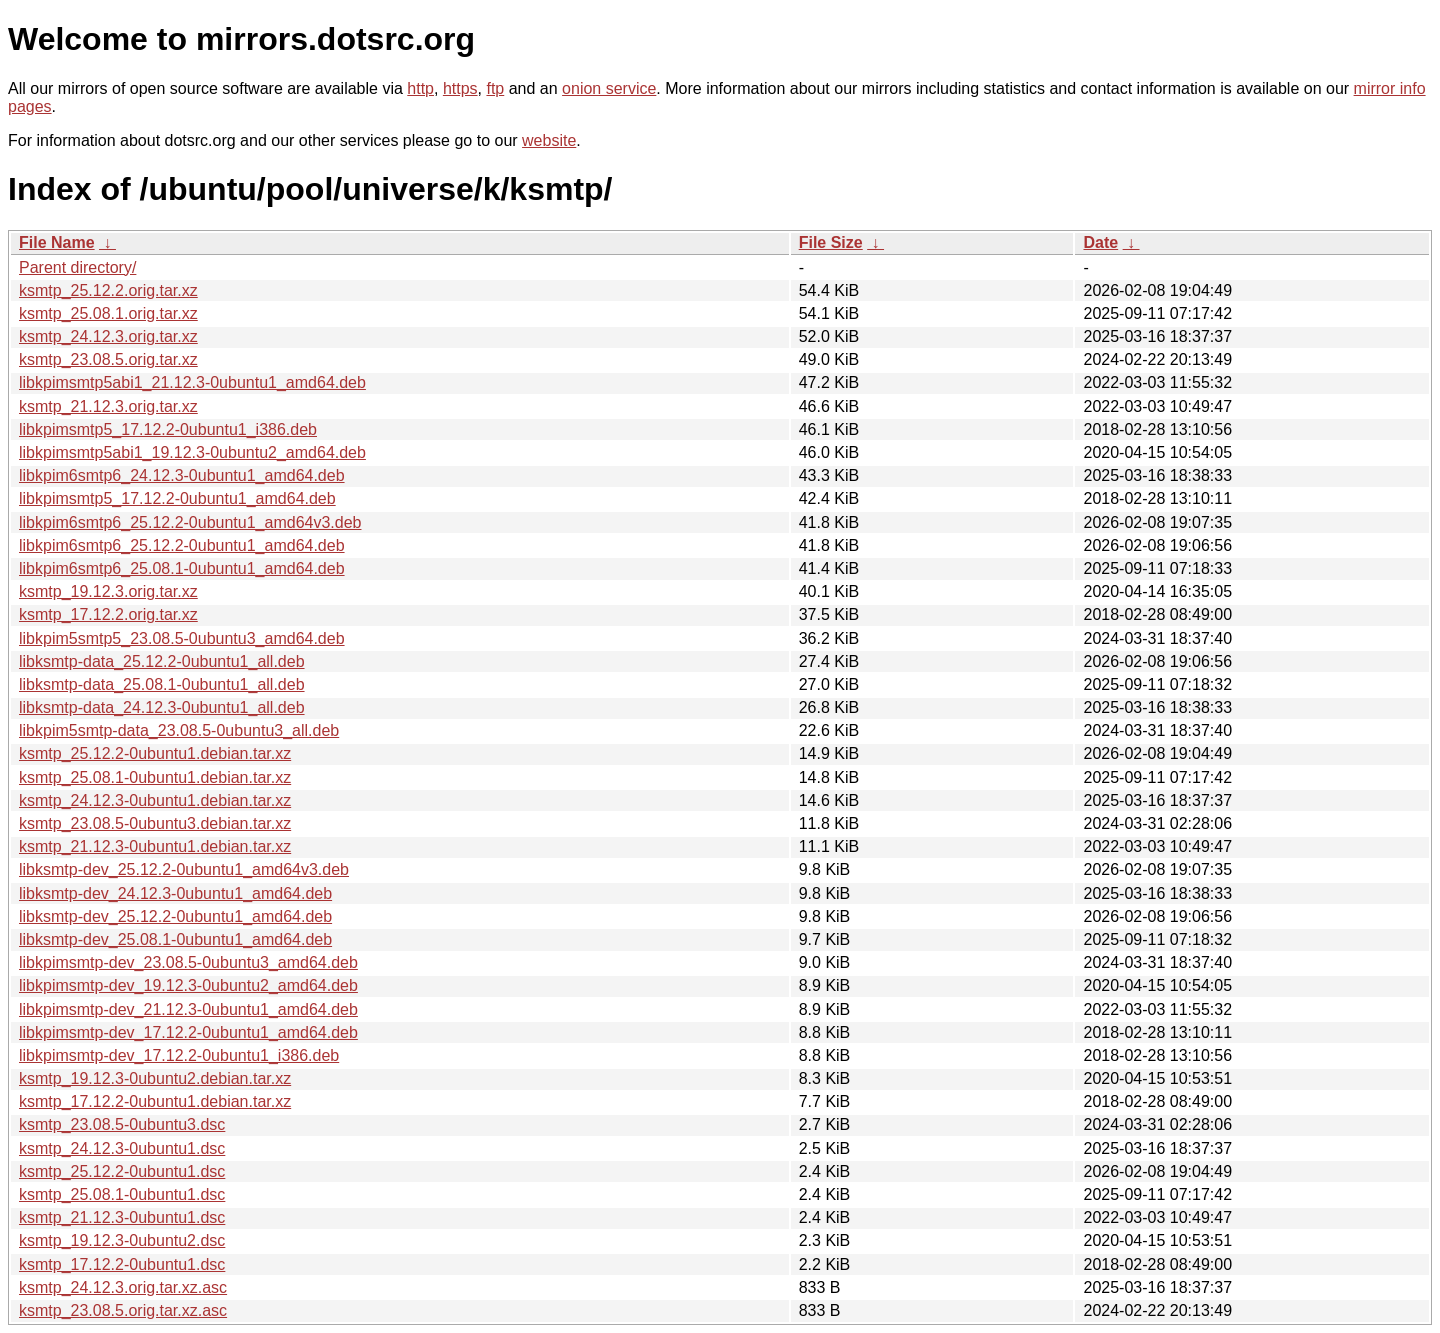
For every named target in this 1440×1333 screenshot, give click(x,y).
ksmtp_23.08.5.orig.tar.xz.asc (123, 1310)
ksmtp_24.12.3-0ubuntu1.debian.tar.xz (155, 800)
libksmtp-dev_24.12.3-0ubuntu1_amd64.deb (175, 893)
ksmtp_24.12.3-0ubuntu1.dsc (122, 1148)
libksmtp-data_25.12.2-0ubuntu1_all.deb (162, 661)
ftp (495, 88)
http (420, 88)
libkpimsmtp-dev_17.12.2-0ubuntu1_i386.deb (179, 1055)
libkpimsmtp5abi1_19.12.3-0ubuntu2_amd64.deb (192, 452)
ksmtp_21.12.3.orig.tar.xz (108, 406)
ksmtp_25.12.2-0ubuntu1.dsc (122, 1171)
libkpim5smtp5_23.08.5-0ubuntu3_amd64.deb (182, 638)
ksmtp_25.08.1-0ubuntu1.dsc (122, 1194)
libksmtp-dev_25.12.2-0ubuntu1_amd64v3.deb (184, 869)
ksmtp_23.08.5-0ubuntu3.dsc (122, 1124)
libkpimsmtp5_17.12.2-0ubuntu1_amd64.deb (177, 498)
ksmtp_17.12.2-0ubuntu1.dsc (122, 1264)
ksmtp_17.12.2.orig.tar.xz (108, 614)
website (549, 140)
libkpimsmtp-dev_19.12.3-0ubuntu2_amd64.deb (188, 985)
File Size (831, 242)
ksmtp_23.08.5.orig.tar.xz (108, 359)
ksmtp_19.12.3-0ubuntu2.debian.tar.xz (155, 1078)
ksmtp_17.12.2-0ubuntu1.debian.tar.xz (155, 1101)
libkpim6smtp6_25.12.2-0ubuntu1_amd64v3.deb (190, 522)
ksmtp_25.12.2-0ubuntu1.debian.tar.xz (155, 753)
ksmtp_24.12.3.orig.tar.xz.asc (123, 1287)
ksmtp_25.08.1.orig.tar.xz (108, 313)
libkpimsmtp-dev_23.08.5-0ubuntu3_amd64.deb (188, 962)
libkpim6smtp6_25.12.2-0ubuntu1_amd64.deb (182, 545)
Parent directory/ (77, 267)
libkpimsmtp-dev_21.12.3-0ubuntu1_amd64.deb (188, 1009)
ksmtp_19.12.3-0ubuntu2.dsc (122, 1240)
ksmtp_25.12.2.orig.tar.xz (108, 290)
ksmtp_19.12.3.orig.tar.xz (108, 591)
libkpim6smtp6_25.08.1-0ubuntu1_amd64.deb (182, 568)
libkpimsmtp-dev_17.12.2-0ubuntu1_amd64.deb (188, 1032)
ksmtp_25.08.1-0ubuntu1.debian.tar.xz (155, 777)
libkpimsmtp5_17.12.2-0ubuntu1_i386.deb (168, 429)
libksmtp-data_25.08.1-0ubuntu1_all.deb (162, 684)
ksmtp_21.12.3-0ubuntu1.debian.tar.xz (155, 846)
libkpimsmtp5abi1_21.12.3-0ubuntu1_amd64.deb (192, 382)
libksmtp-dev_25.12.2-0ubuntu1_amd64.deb (175, 916)
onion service (609, 88)
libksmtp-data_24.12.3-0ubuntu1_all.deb (162, 707)
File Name (57, 242)
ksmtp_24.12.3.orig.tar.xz (108, 336)
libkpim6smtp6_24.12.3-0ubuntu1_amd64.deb (182, 475)
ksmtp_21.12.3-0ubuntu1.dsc (122, 1217)
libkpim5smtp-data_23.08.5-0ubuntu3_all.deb (179, 730)
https (460, 88)
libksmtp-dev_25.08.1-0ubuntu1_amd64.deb (175, 939)
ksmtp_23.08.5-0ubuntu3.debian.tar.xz (155, 823)
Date (1100, 242)
